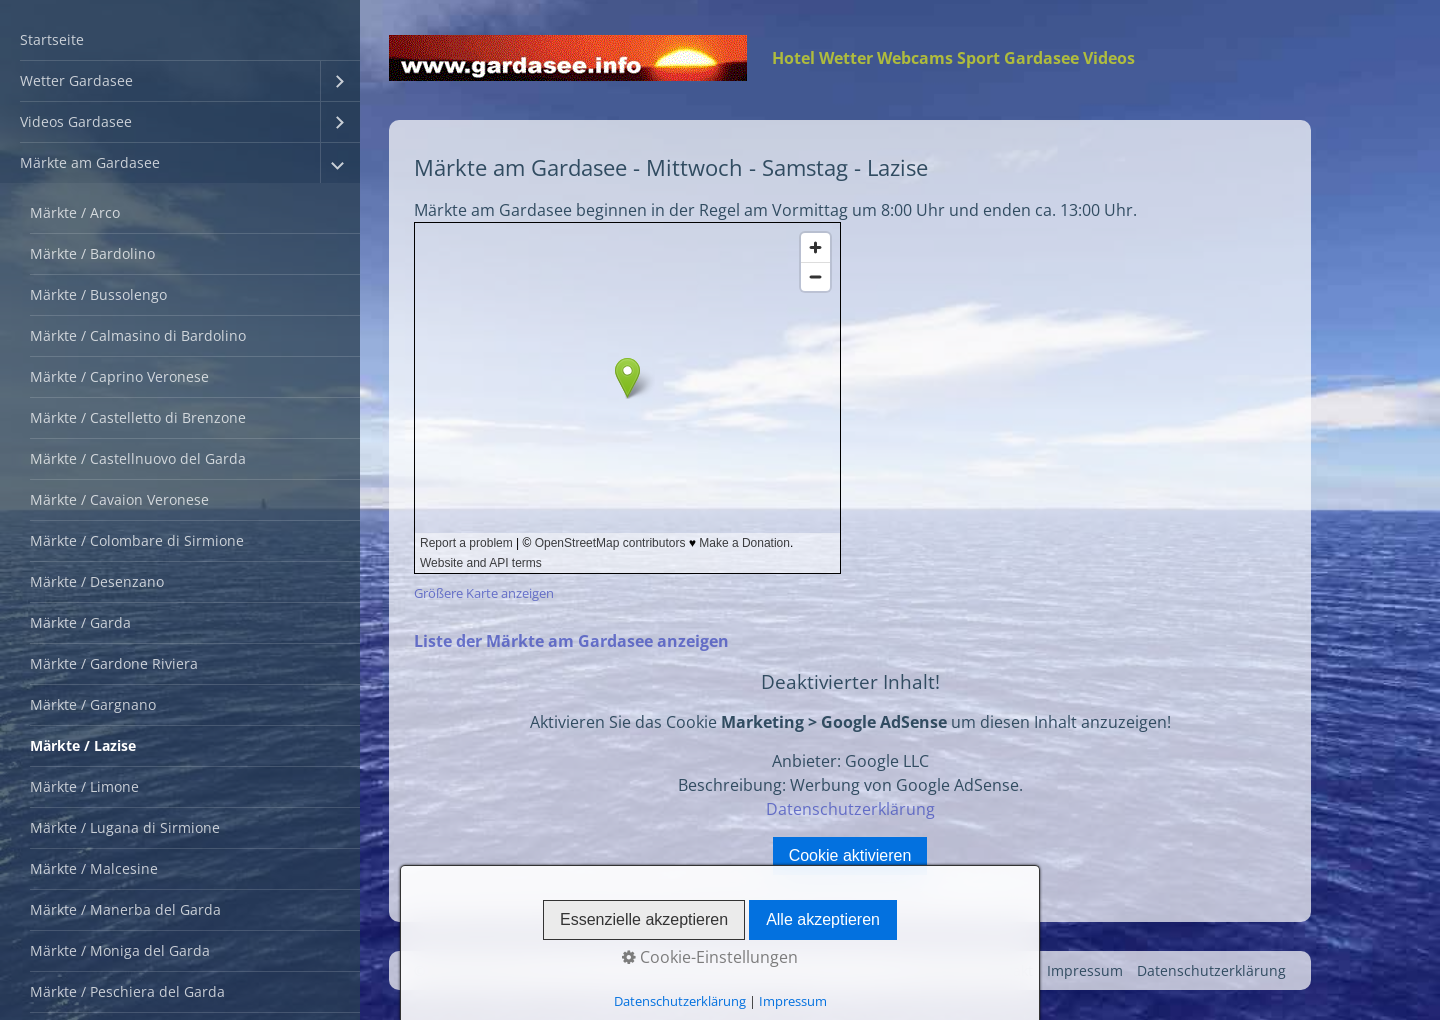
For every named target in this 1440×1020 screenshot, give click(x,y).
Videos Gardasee (76, 121)
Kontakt (1007, 970)
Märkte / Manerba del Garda (125, 909)
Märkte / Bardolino (92, 253)
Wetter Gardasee (76, 80)
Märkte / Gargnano (93, 704)
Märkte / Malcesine (94, 868)
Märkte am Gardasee (90, 162)
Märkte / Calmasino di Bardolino (138, 335)
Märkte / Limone (84, 786)
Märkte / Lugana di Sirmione (125, 827)
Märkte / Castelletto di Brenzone (138, 417)
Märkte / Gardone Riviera (114, 663)
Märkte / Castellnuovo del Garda (138, 458)
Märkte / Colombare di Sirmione (137, 540)
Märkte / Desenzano (97, 581)
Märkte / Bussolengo (98, 294)
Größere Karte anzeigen (484, 593)
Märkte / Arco (75, 212)
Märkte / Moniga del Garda (120, 950)
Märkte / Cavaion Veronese (119, 499)
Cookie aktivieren (850, 855)
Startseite (52, 39)
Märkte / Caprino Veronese (119, 376)
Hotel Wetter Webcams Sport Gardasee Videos (953, 58)
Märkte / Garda (80, 622)
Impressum (1085, 970)
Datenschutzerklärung (850, 809)
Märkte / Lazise (83, 745)
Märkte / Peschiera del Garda (127, 991)
